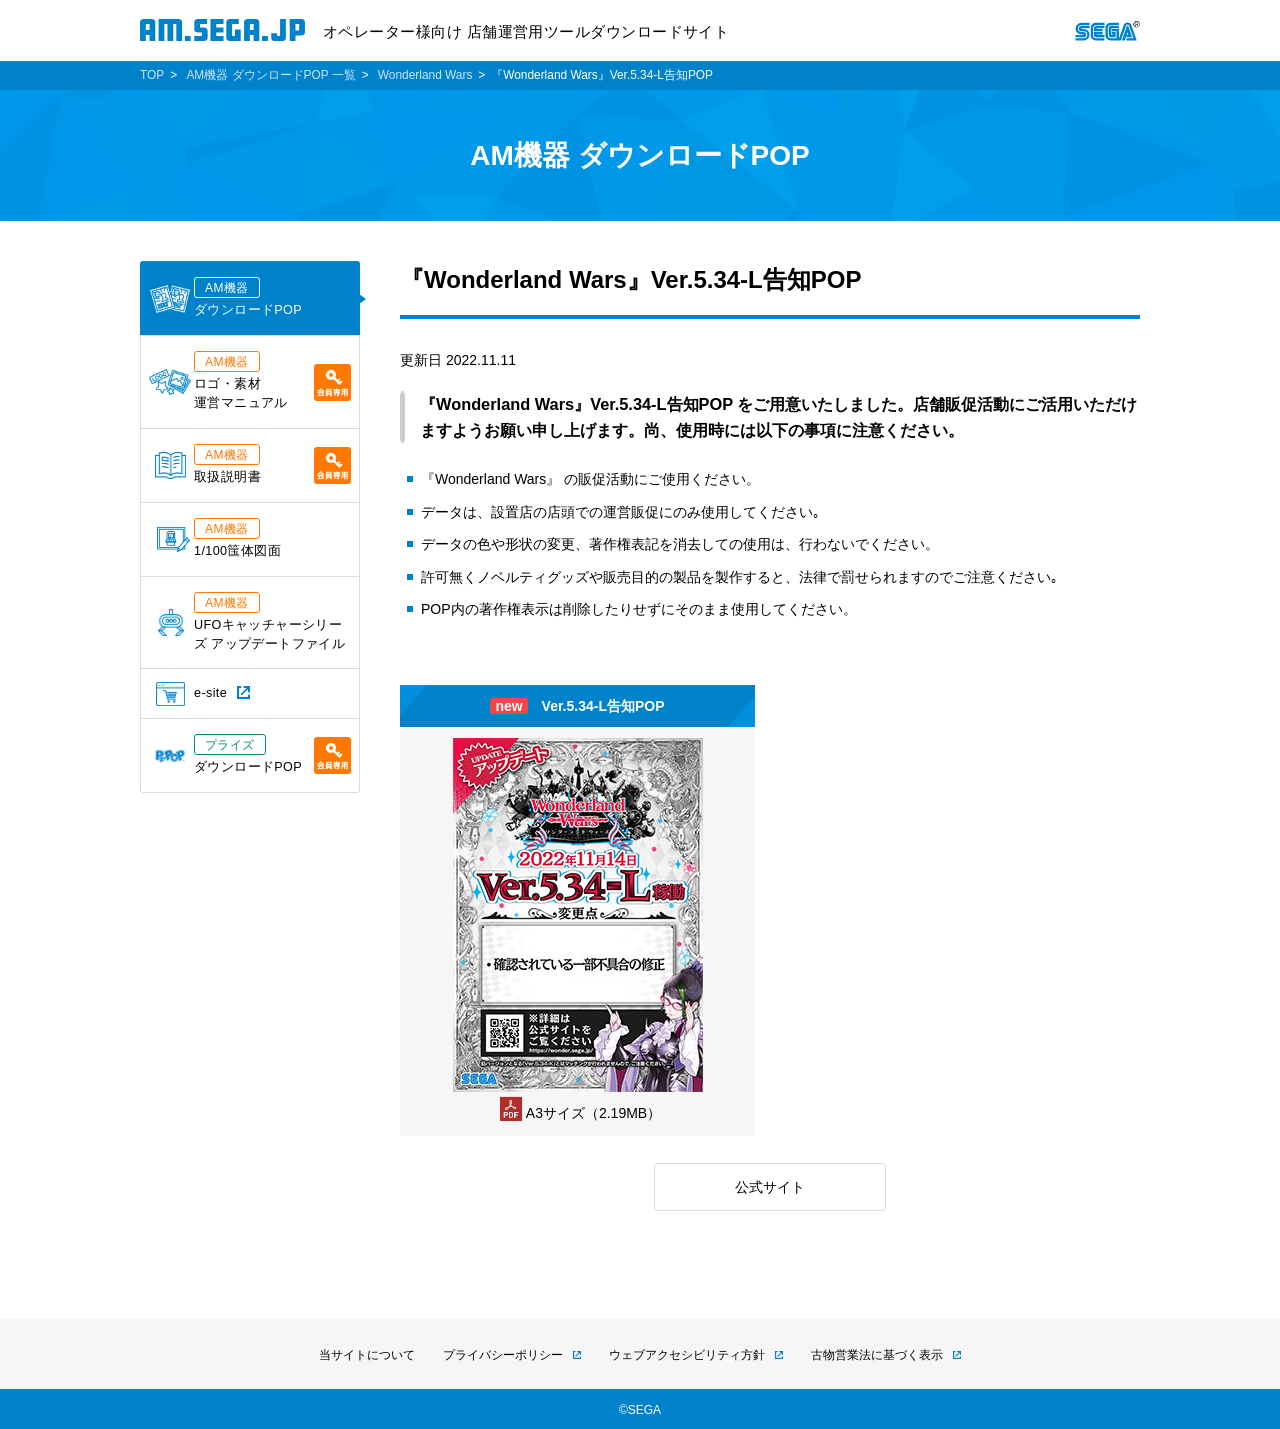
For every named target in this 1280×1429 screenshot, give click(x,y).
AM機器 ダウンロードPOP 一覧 (270, 75)
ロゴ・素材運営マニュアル (250, 380)
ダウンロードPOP (225, 297)
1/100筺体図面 (219, 538)
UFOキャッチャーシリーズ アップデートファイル (251, 621)
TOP (152, 75)
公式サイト (770, 1187)
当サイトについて (367, 1355)
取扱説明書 (253, 464)
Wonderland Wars (425, 75)
